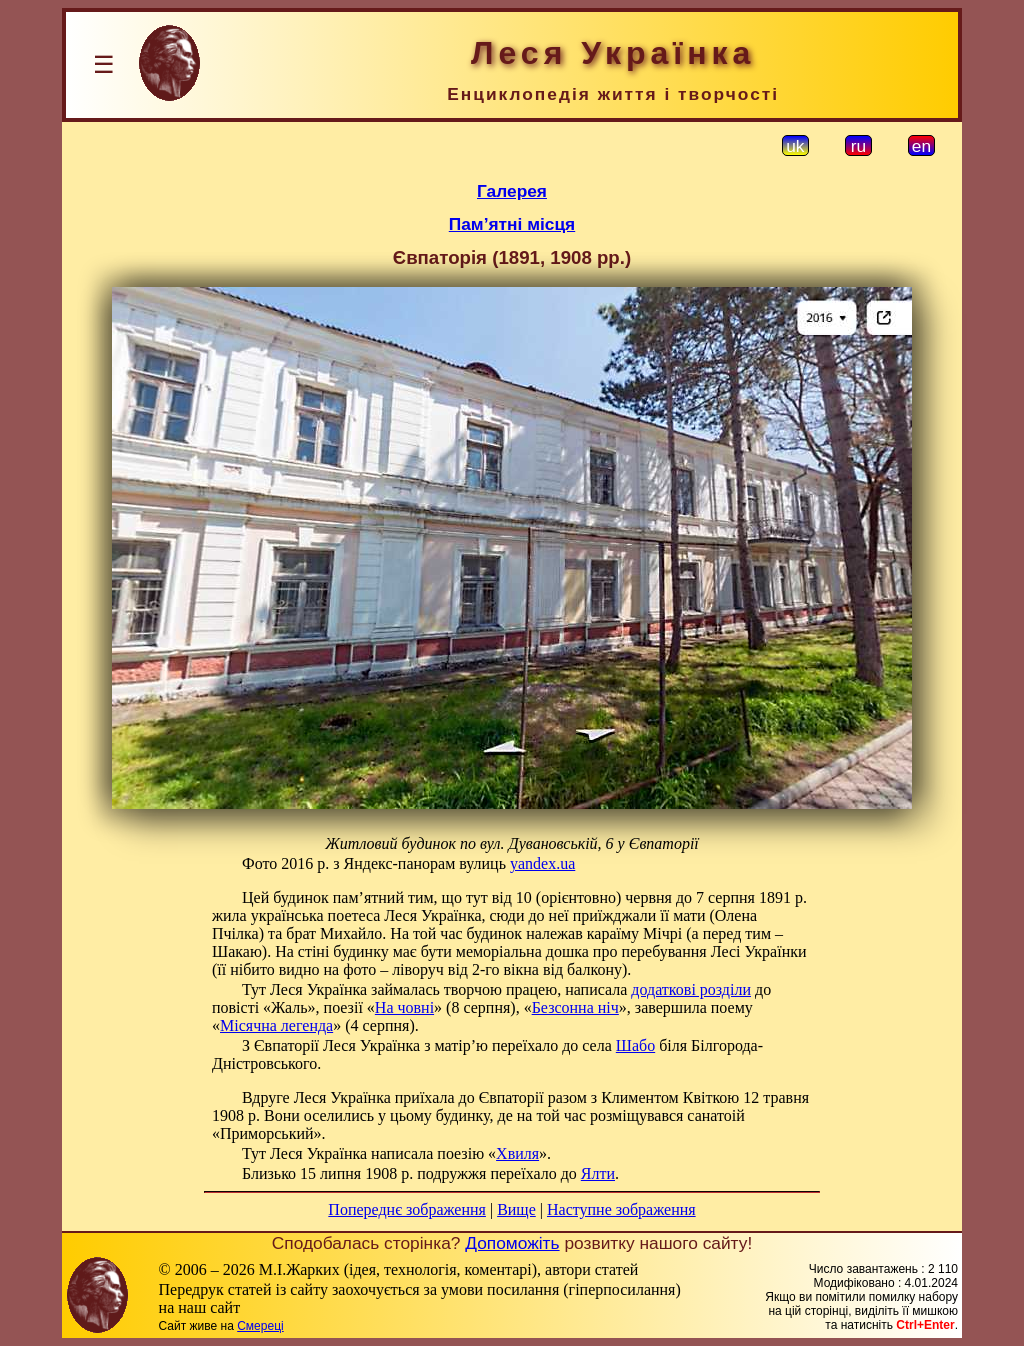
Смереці (260, 1326)
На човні (404, 1007)
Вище (516, 1209)
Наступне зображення (621, 1209)
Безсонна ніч (575, 1007)
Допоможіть (512, 1243)
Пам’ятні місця (512, 224)
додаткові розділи (691, 989)
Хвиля (517, 1153)
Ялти (598, 1173)
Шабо (635, 1045)
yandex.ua (542, 863)
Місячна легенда (276, 1025)
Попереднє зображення (407, 1209)
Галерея (512, 191)
